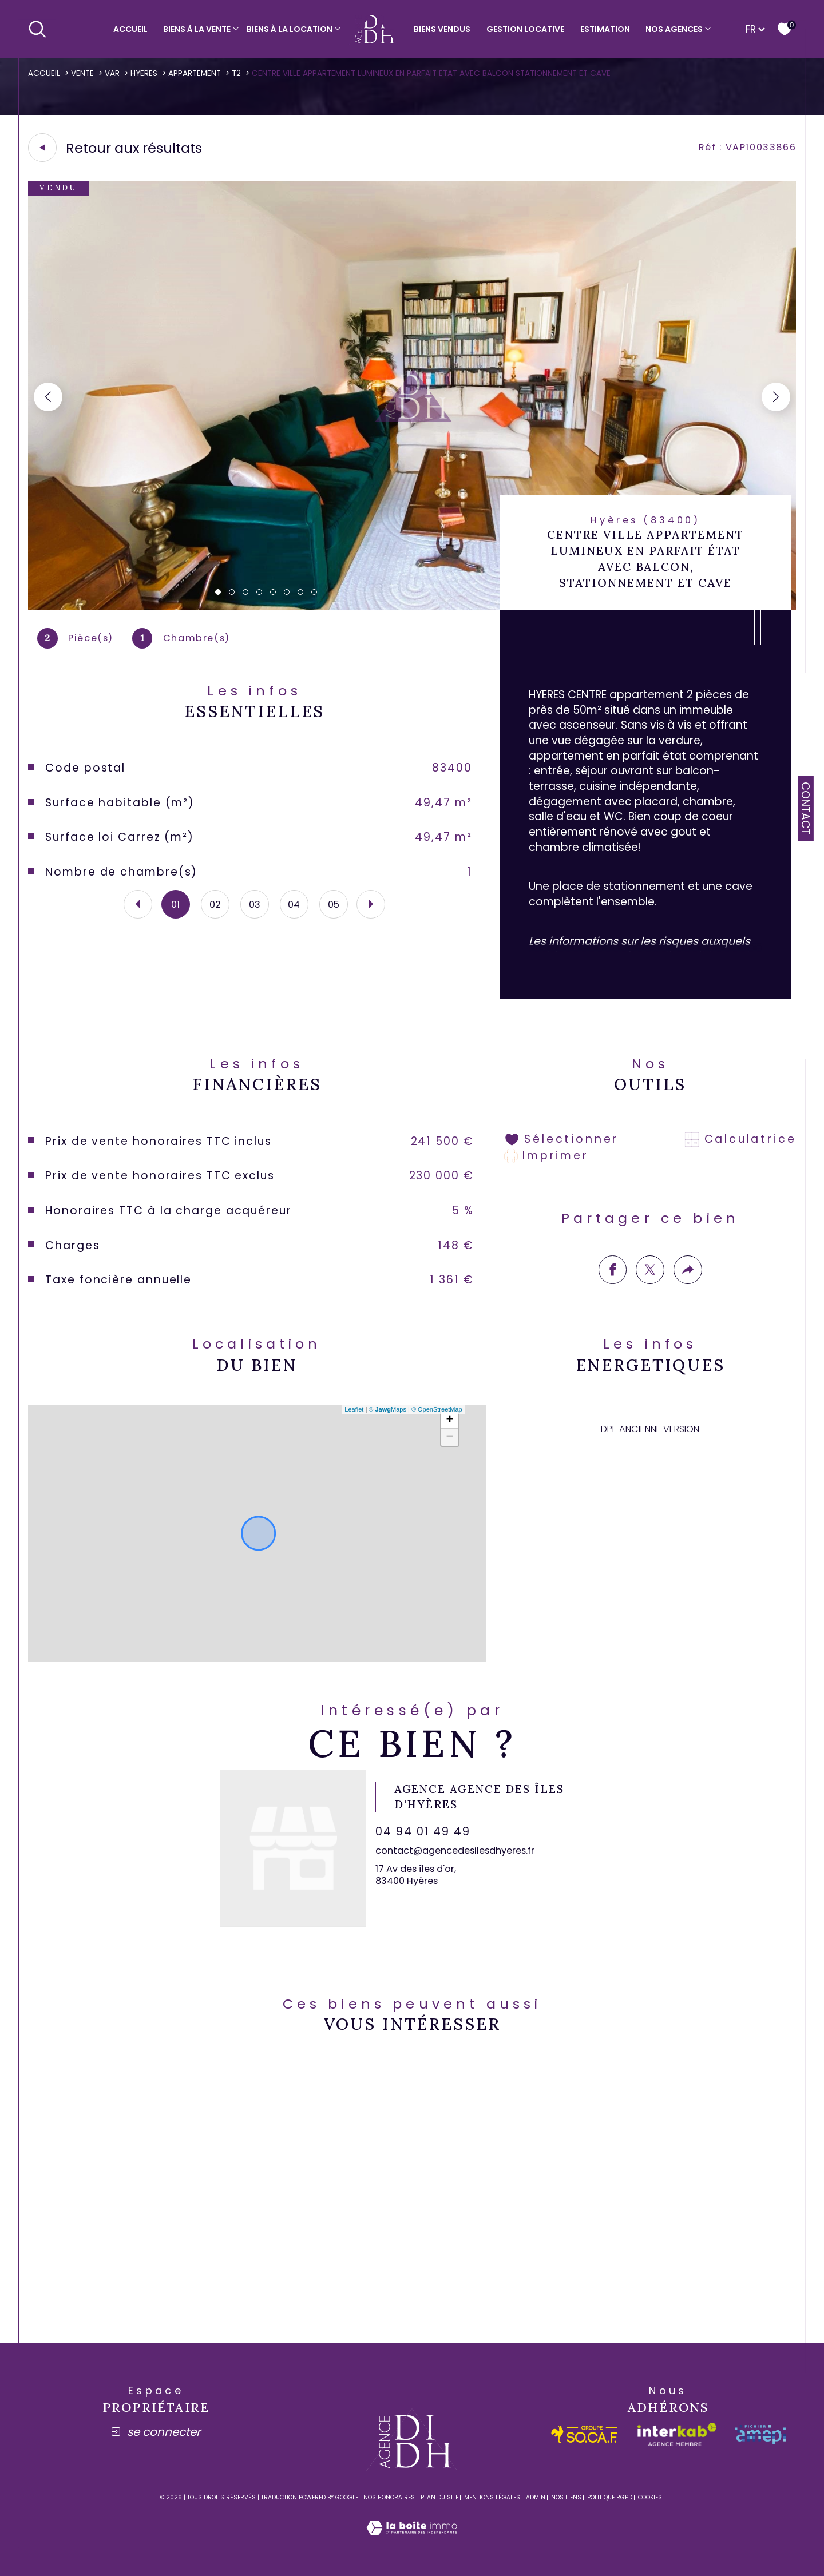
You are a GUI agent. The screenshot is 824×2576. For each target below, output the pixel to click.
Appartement (194, 73)
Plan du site (439, 2497)
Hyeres (143, 73)
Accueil (130, 29)
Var (112, 73)
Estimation (605, 29)
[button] (776, 397)
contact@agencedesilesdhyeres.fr (454, 1850)
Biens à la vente (197, 29)
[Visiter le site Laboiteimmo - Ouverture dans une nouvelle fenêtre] (411, 2540)
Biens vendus (442, 29)
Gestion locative (525, 29)
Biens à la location (289, 29)
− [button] (450, 1437)
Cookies (650, 2497)
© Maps (387, 1409)
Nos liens (566, 2497)
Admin (535, 2497)
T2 (236, 73)
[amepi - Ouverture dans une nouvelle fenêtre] (760, 2434)
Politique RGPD (609, 2497)
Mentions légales (492, 2497)
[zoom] (412, 606)
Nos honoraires (389, 2497)
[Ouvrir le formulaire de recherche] (37, 28)
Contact (805, 808)
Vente (82, 73)
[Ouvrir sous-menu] (236, 28)
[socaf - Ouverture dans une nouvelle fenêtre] (584, 2434)
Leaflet (353, 1409)
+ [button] (450, 1420)
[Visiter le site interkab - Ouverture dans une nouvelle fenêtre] (676, 2434)
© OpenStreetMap (436, 1409)
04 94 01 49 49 (422, 1831)
